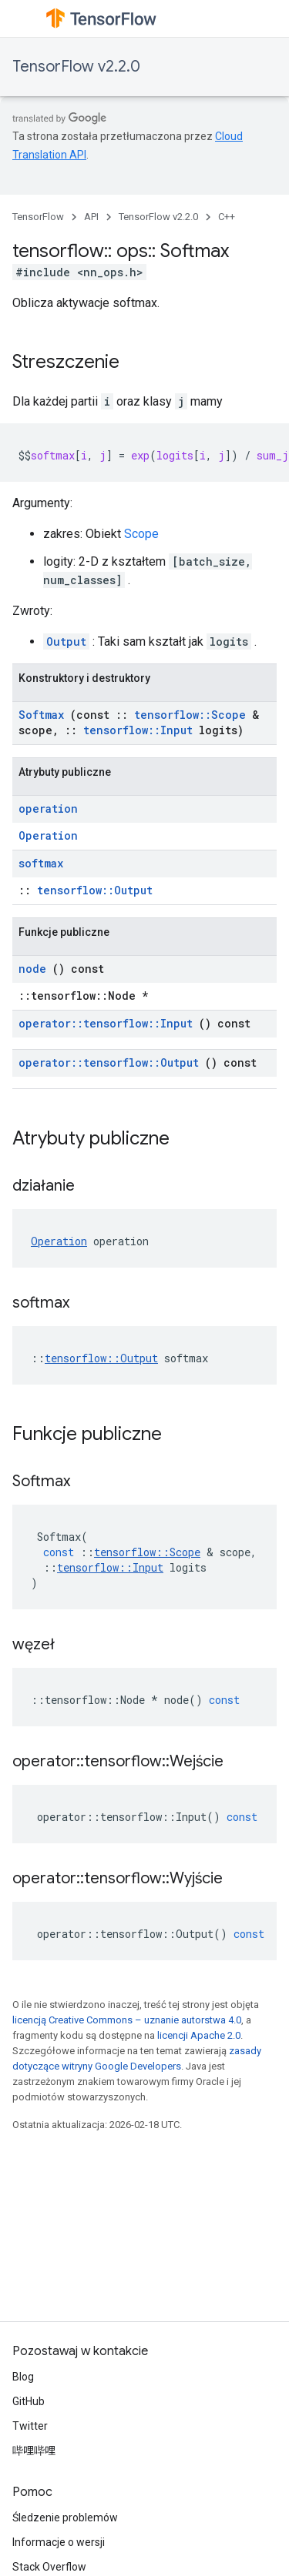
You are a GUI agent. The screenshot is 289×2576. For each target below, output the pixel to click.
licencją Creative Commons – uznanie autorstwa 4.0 (126, 2020)
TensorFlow (38, 216)
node (32, 968)
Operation (48, 835)
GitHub (28, 2401)
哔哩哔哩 (33, 2450)
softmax (40, 863)
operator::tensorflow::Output (108, 1062)
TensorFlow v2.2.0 (76, 66)
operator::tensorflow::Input (105, 1023)
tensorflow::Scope (190, 714)
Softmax (41, 714)
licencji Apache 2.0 (198, 2035)
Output (66, 641)
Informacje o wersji (58, 2542)
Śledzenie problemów (65, 2517)
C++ (226, 216)
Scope (141, 533)
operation (48, 808)
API (91, 216)
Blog (23, 2377)
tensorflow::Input (138, 730)
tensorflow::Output (95, 890)
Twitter (30, 2426)
